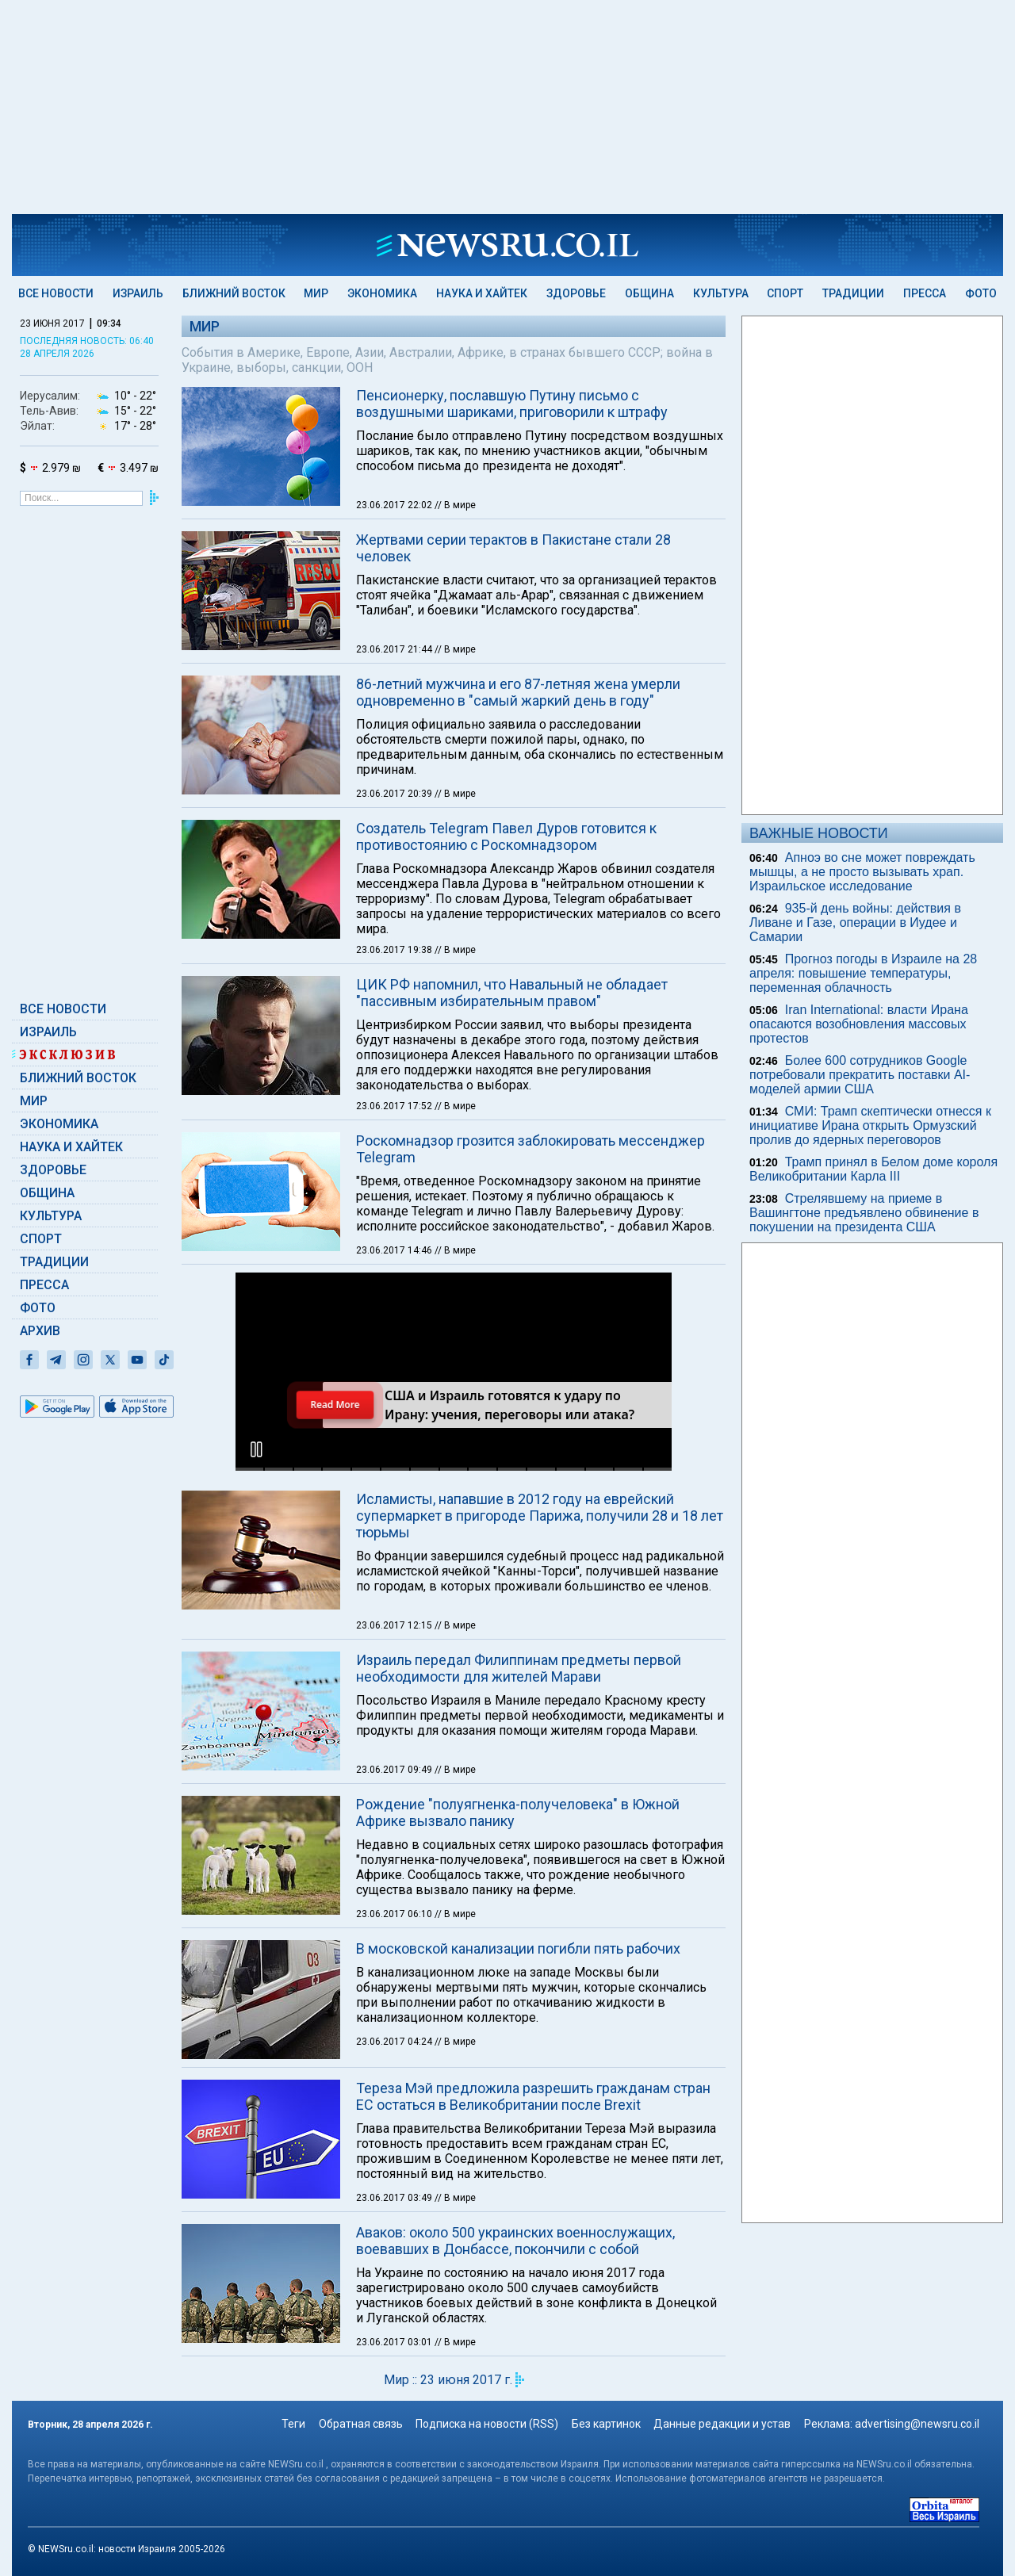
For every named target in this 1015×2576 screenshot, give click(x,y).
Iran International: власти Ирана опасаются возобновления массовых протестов (858, 1024)
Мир (316, 293)
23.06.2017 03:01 (395, 2136)
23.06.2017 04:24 (395, 1835)
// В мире (455, 505)
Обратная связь (361, 2423)
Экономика (382, 293)
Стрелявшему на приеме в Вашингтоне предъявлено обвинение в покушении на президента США (864, 1213)
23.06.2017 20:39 (395, 793)
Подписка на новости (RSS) (487, 2423)
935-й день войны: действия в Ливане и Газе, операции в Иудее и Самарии (855, 922)
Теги (293, 2423)
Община (649, 293)
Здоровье (576, 293)
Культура (721, 293)
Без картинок (606, 2423)
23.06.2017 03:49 (395, 1991)
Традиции (853, 293)
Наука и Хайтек (481, 293)
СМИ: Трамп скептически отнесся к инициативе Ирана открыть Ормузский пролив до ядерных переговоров (870, 1125)
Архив (40, 1330)
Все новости (56, 293)
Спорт (785, 293)
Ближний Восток (233, 293)
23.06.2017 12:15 (395, 1419)
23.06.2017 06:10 (395, 1707)
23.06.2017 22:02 (395, 505)
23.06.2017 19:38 (395, 949)
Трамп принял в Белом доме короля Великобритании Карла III (873, 1169)
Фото (981, 293)
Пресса (924, 293)
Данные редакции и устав (722, 2423)
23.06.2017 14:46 (395, 1250)
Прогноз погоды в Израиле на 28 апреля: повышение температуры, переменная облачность (863, 973)
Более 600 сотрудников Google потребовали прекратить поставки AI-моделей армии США (859, 1075)
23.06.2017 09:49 (395, 1563)
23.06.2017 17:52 (395, 1106)
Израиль (138, 293)
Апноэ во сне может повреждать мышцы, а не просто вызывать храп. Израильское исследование (862, 872)
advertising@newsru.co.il (917, 2423)
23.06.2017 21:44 (395, 649)
